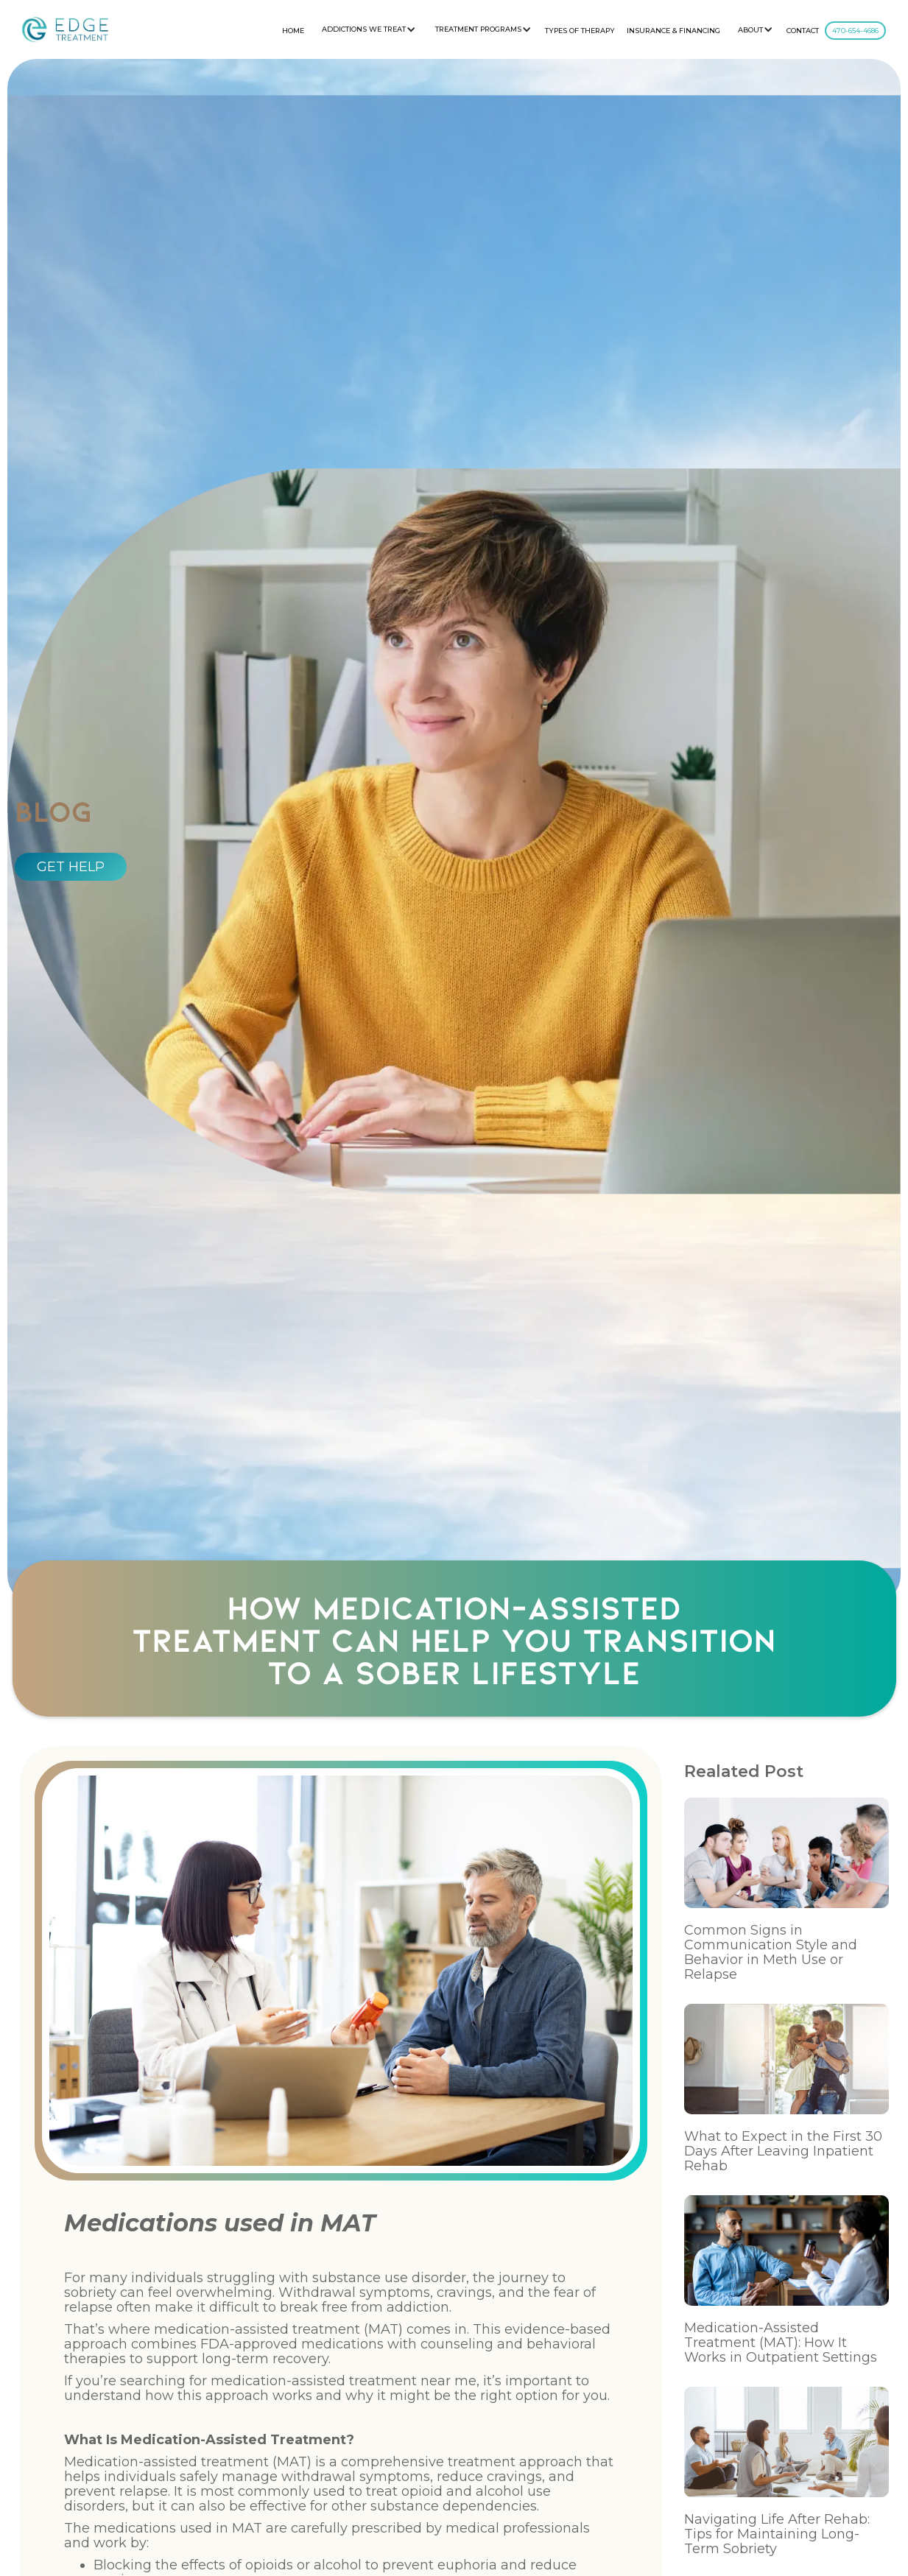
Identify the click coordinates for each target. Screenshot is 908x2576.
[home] (65, 29)
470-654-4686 (855, 31)
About (750, 30)
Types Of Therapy (580, 31)
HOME (293, 31)
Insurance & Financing (673, 31)
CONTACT (802, 31)
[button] (366, 29)
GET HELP (71, 867)
